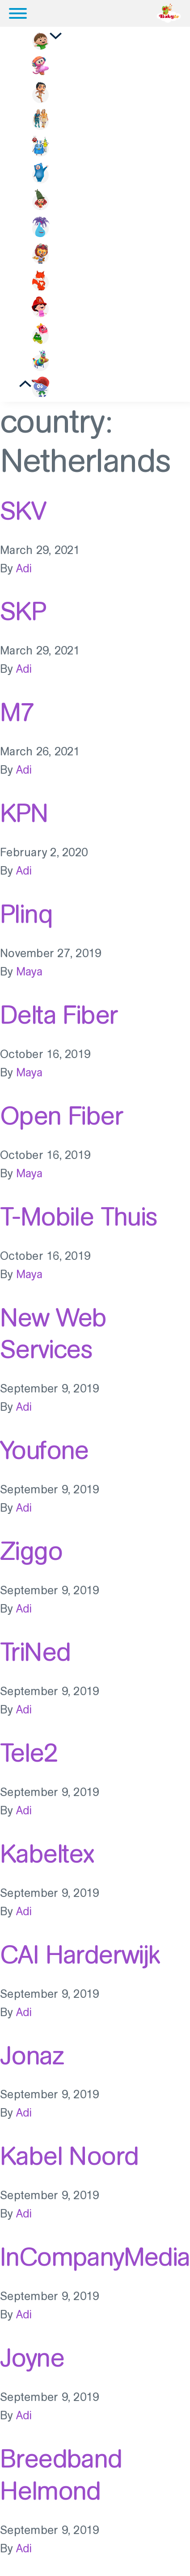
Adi (24, 568)
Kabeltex (46, 1853)
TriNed (35, 1652)
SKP (23, 611)
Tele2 (28, 1752)
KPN (24, 813)
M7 (17, 712)
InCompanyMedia (95, 2257)
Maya (29, 971)
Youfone (44, 1450)
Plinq (26, 914)
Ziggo (31, 1551)
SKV (23, 510)
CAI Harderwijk (80, 1954)
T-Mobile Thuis (78, 1216)
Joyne (32, 2357)
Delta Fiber (59, 1015)
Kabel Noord (69, 2156)
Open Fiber (61, 1115)
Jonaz (32, 2055)
